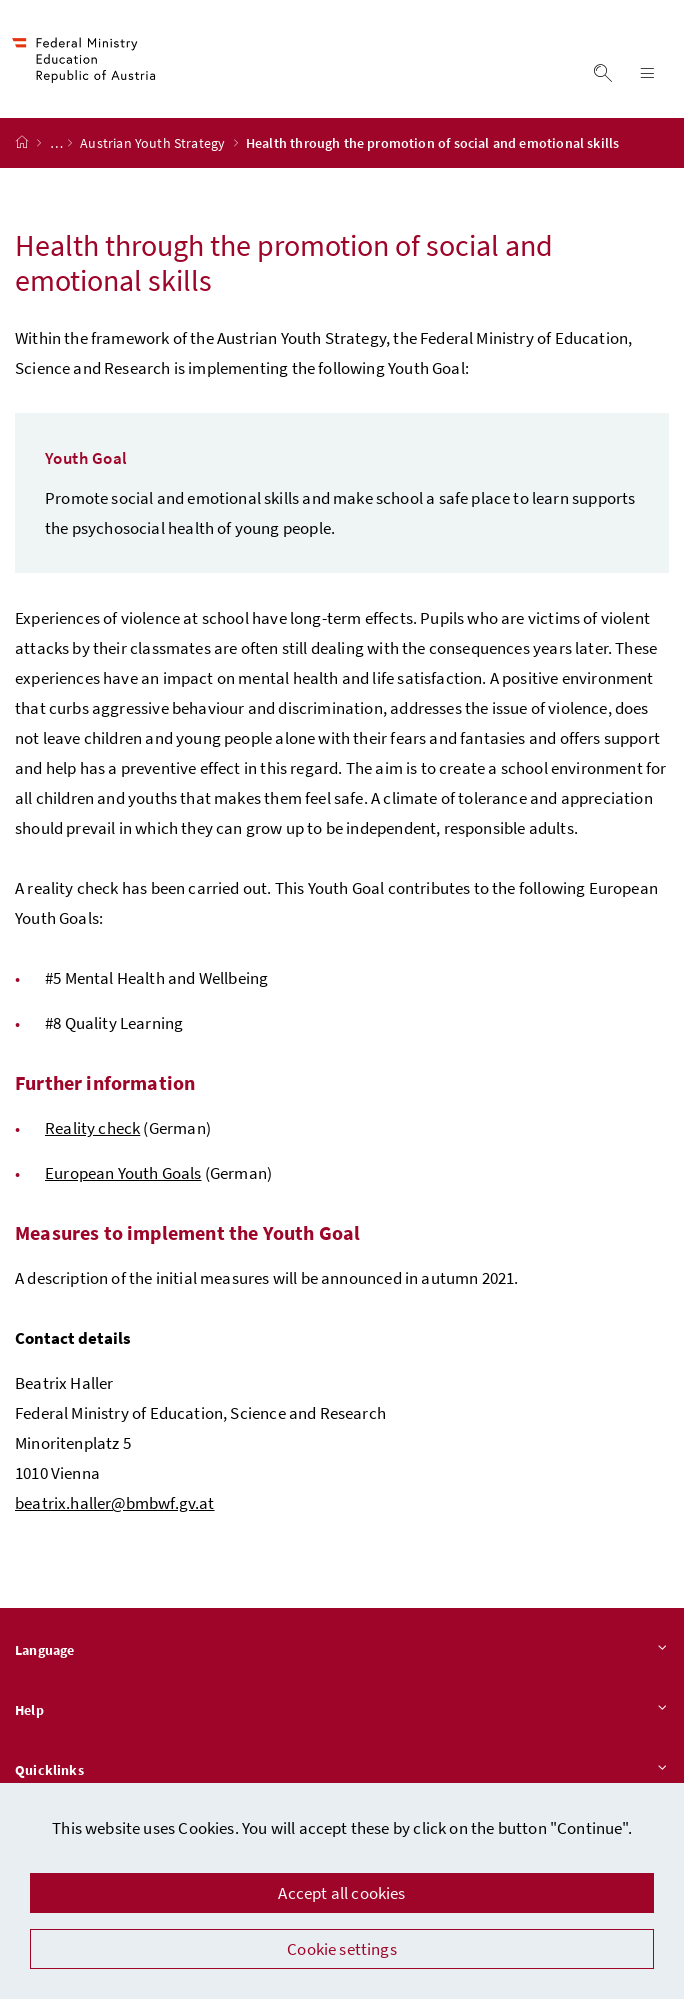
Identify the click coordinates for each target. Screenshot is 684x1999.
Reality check (92, 1128)
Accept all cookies (341, 1893)
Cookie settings (342, 1949)
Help (342, 1711)
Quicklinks (342, 1771)
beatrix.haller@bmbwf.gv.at (115, 1503)
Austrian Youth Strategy (154, 143)
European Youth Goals (123, 1173)
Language (342, 1651)
